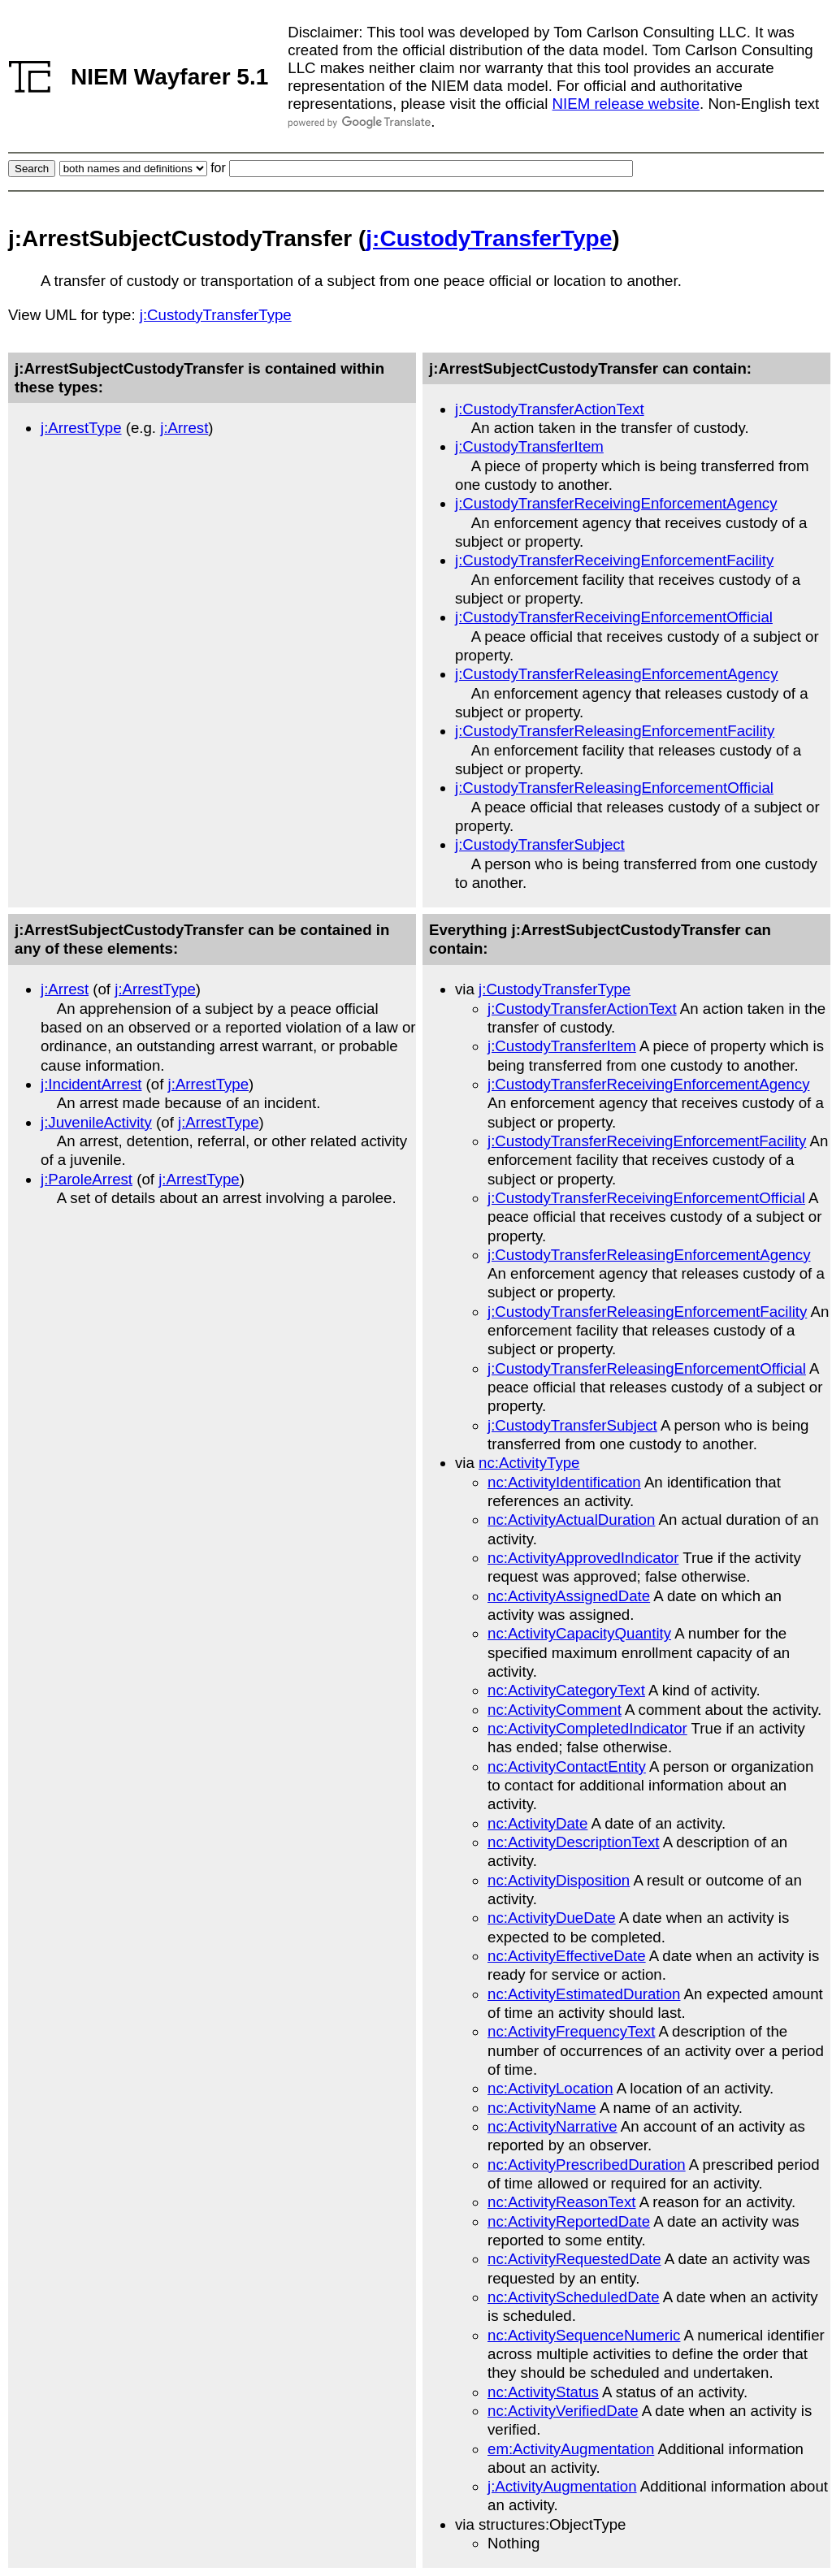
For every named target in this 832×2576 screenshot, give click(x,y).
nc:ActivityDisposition (559, 1880)
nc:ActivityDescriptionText (574, 1842)
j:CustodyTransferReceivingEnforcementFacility (614, 560)
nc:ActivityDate (537, 1823)
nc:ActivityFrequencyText (571, 2031)
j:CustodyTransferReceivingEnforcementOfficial (614, 617)
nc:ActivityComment (555, 1709)
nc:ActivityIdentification (564, 1482)
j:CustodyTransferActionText (549, 409)
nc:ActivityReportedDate (569, 2221)
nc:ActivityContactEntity (567, 1766)
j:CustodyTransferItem (529, 446)
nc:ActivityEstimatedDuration (584, 1993)
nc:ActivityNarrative (553, 2126)
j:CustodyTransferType (489, 238)
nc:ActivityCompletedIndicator (587, 1728)
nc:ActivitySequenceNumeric (584, 2335)
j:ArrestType (81, 427)
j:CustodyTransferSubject (540, 844)
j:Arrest (184, 427)
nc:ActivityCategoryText (566, 1690)
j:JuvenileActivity (96, 1122)
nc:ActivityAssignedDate (569, 1595)
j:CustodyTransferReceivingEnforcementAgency (616, 503)
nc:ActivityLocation (550, 2088)
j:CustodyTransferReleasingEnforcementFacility (614, 730)
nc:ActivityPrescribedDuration (587, 2164)
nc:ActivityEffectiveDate (567, 1955)
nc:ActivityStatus (543, 2392)
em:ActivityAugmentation (571, 2448)
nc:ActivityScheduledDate (574, 2296)
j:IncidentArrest (91, 1084)
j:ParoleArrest (86, 1179)
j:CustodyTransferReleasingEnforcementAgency (616, 673)
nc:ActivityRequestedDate (574, 2258)
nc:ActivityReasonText (562, 2201)
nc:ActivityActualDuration (571, 1519)
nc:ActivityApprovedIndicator (583, 1557)
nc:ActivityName (542, 2107)
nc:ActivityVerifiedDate (563, 2410)
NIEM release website (626, 103)
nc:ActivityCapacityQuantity (579, 1633)
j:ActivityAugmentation (562, 2486)
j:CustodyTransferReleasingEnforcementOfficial (614, 787)
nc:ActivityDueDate (552, 1917)
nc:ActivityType (529, 1462)
